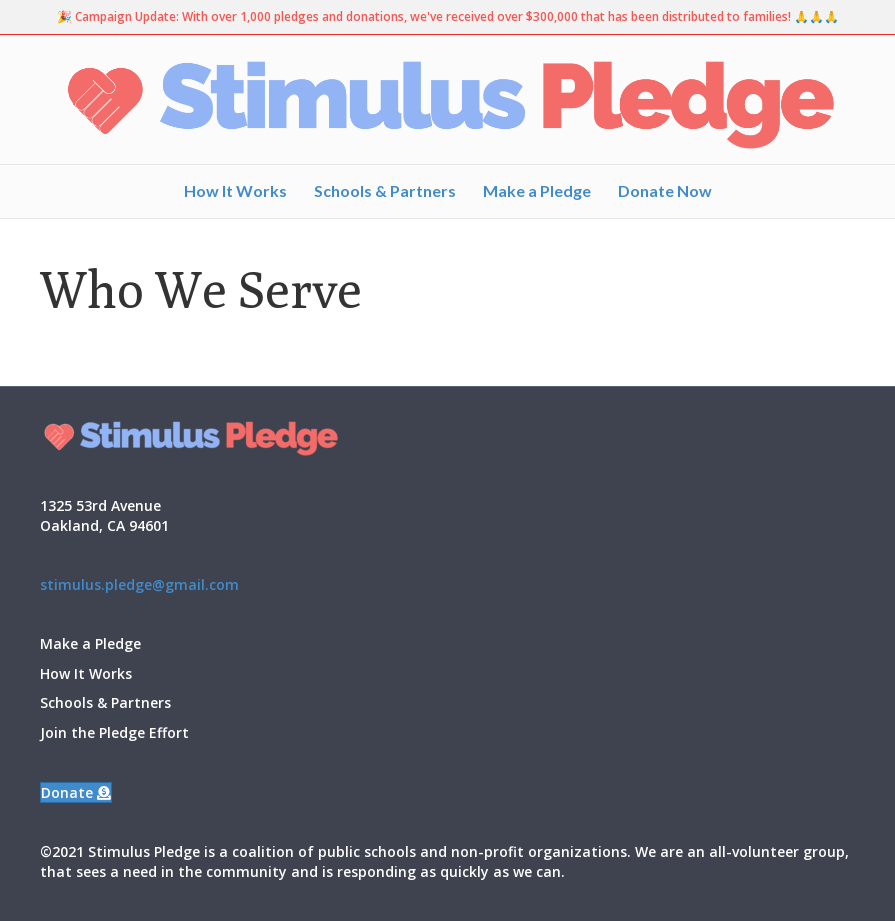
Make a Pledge (537, 190)
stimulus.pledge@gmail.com (139, 584)
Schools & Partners (385, 190)
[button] (76, 792)
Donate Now (665, 190)
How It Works (235, 190)
